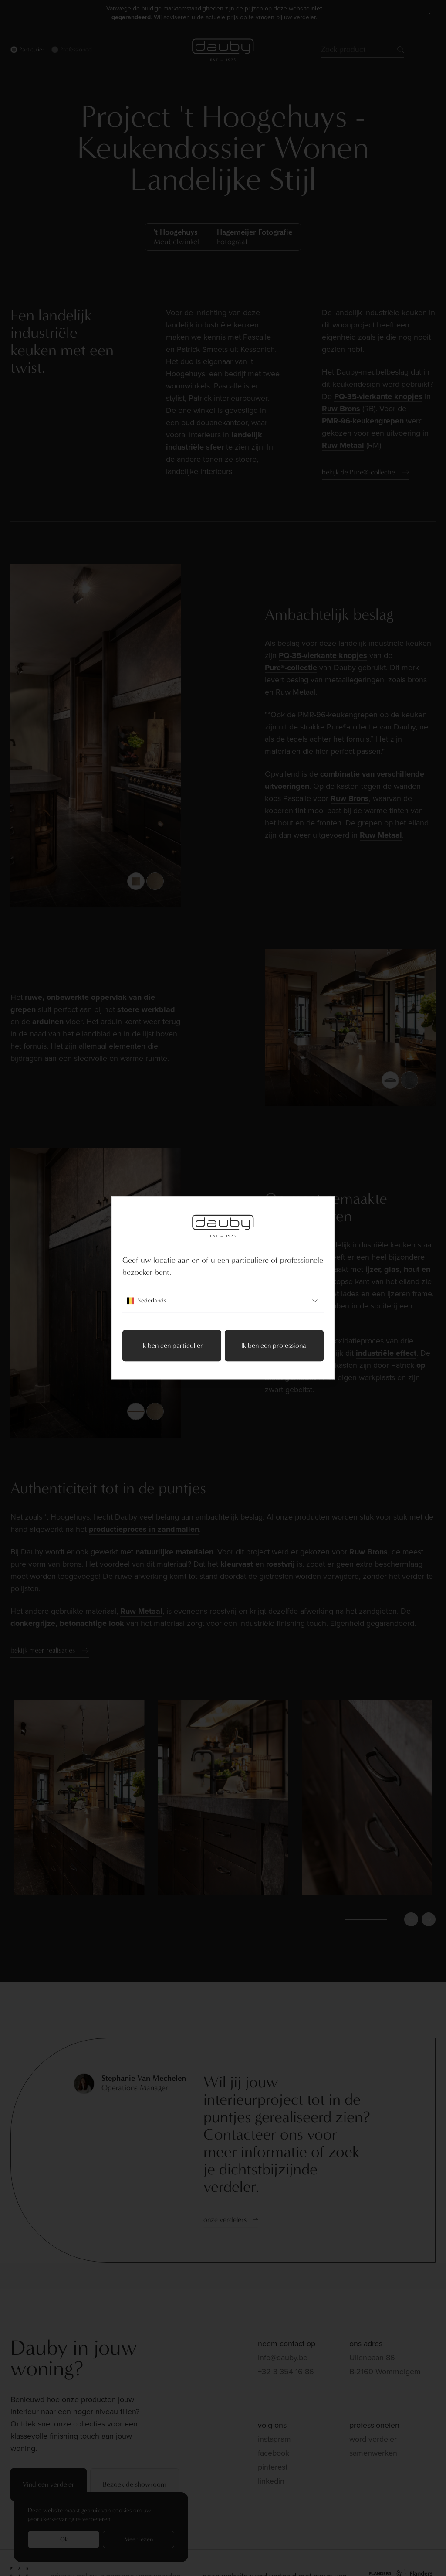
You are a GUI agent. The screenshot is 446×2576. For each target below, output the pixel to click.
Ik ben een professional (274, 1346)
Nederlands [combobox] (223, 1301)
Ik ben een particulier (172, 1346)
